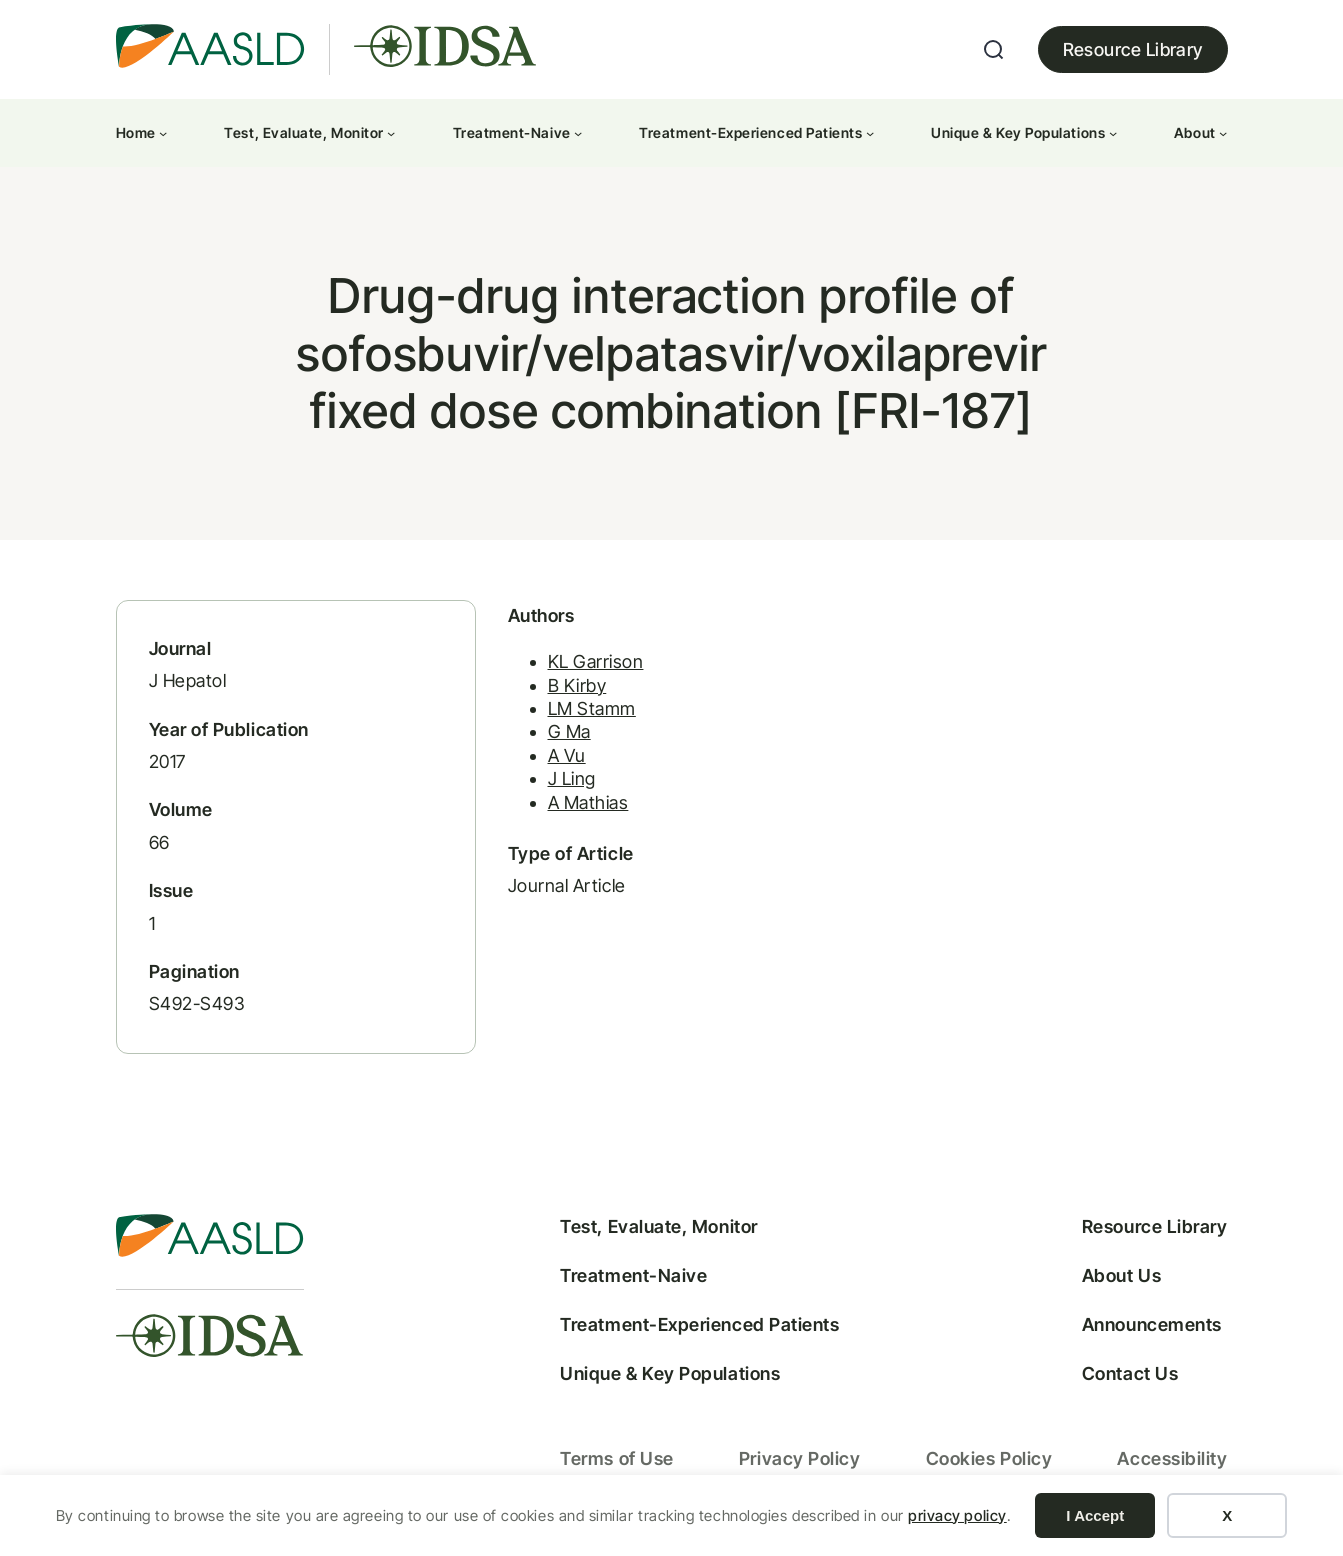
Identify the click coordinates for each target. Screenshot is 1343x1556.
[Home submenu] (163, 133)
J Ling (572, 778)
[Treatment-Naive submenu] (578, 133)
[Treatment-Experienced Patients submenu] (870, 133)
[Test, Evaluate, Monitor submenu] (391, 133)
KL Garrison (596, 661)
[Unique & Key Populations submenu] (1113, 133)
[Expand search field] (994, 50)
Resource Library (1133, 49)
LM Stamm (592, 708)
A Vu (567, 755)
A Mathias (588, 802)
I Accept (1095, 1515)
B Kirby (577, 685)
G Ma (569, 731)
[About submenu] (1223, 133)
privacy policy (957, 1515)
